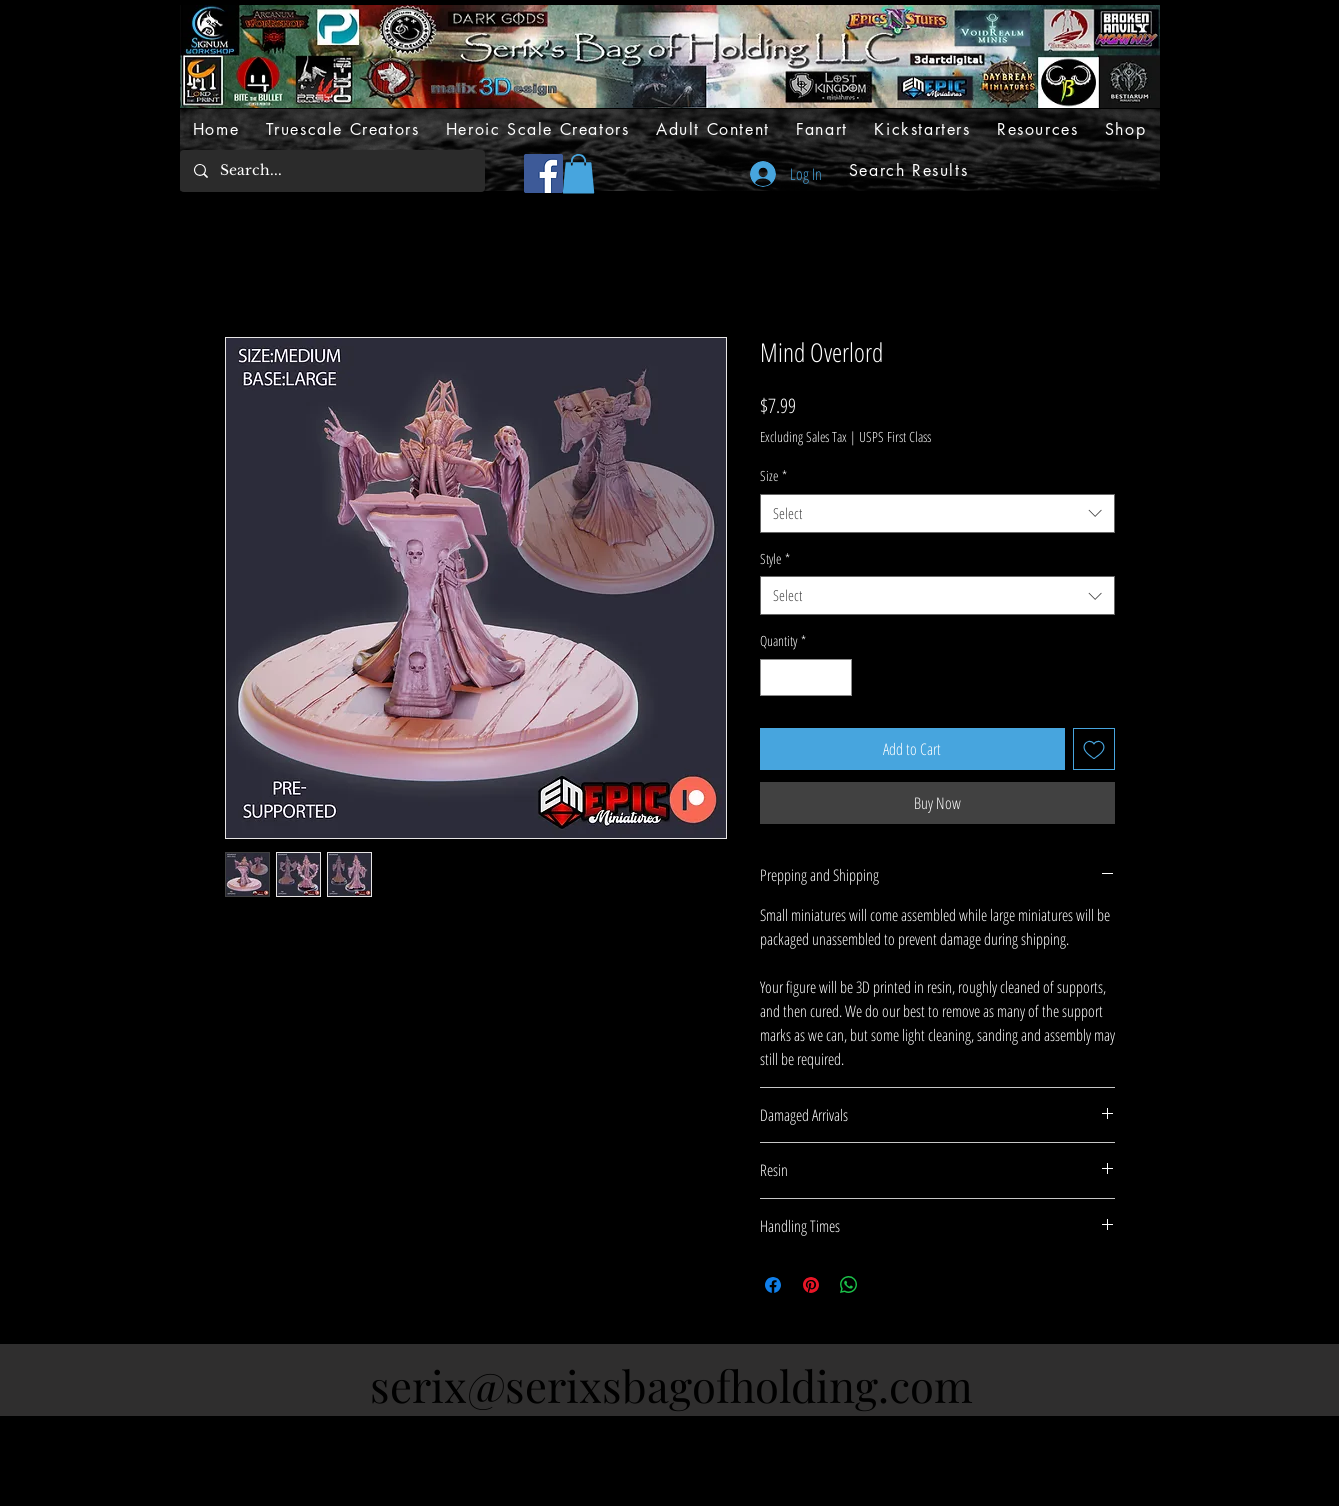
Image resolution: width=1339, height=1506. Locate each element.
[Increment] (836, 677)
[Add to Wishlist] (1094, 749)
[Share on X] (887, 1285)
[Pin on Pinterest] (811, 1285)
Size (773, 475)
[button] (578, 173)
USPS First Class (895, 436)
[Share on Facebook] (773, 1285)
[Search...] (331, 171)
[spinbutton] (806, 677)
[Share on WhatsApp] (849, 1285)
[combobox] (937, 513)
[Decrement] (775, 677)
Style (775, 558)
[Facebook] (543, 173)
